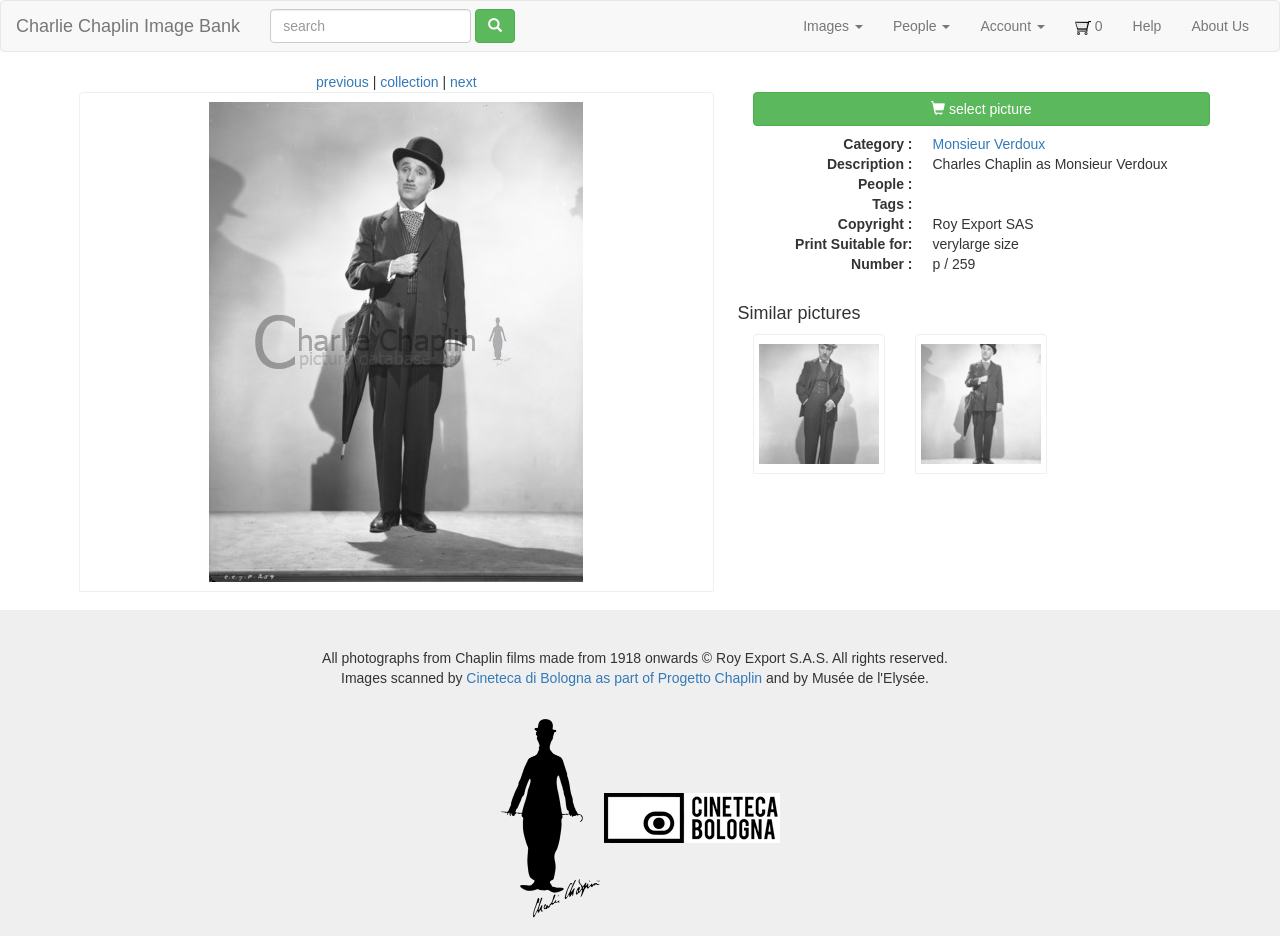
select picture (981, 109)
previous (342, 82)
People (921, 26)
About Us (1220, 26)
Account (1012, 26)
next (463, 82)
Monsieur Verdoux (989, 144)
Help (1147, 26)
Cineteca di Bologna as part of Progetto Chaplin (614, 678)
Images (833, 26)
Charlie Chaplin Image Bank (128, 26)
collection (409, 82)
